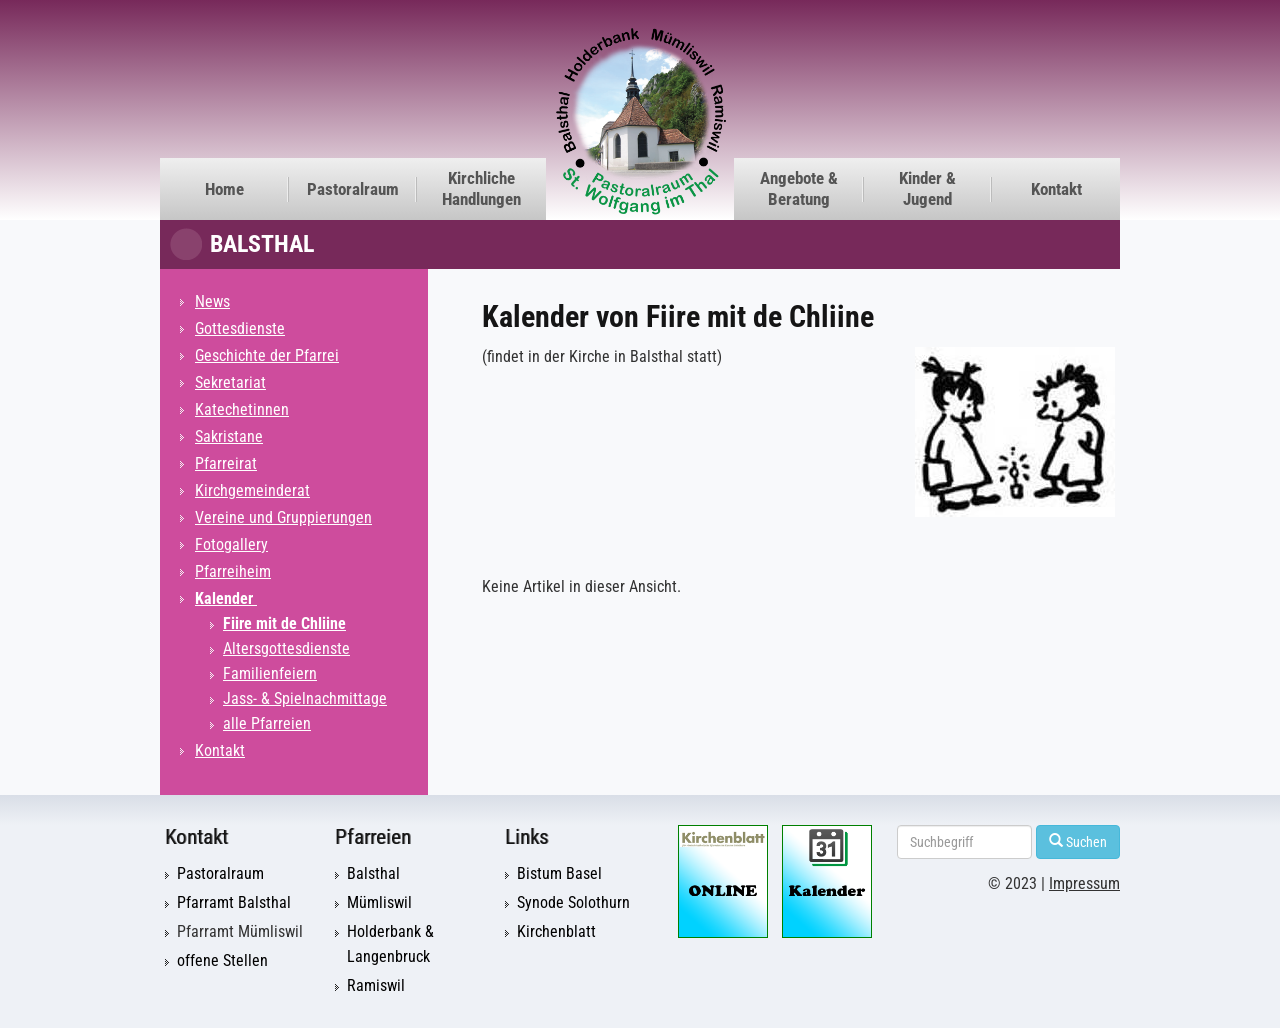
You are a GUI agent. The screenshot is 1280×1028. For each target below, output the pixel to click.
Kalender (226, 598)
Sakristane (229, 436)
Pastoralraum (353, 189)
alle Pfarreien (267, 723)
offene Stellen (222, 961)
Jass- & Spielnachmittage (305, 698)
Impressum (1084, 884)
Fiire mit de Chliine (284, 623)
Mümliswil (379, 903)
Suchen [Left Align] (1078, 841)
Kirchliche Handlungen (481, 188)
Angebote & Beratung (799, 188)
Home (224, 189)
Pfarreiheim (233, 571)
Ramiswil (376, 986)
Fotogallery (231, 544)
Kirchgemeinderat (252, 490)
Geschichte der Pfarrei (267, 355)
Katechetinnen (242, 409)
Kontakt (1056, 189)
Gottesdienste (240, 328)
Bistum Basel (559, 874)
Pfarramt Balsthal (234, 903)
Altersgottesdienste (286, 648)
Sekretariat (230, 382)
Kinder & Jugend (927, 188)
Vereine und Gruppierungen (283, 517)
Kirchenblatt (556, 932)
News (212, 301)
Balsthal (262, 244)
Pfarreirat (226, 463)
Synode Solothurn (573, 903)
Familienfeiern (270, 673)
